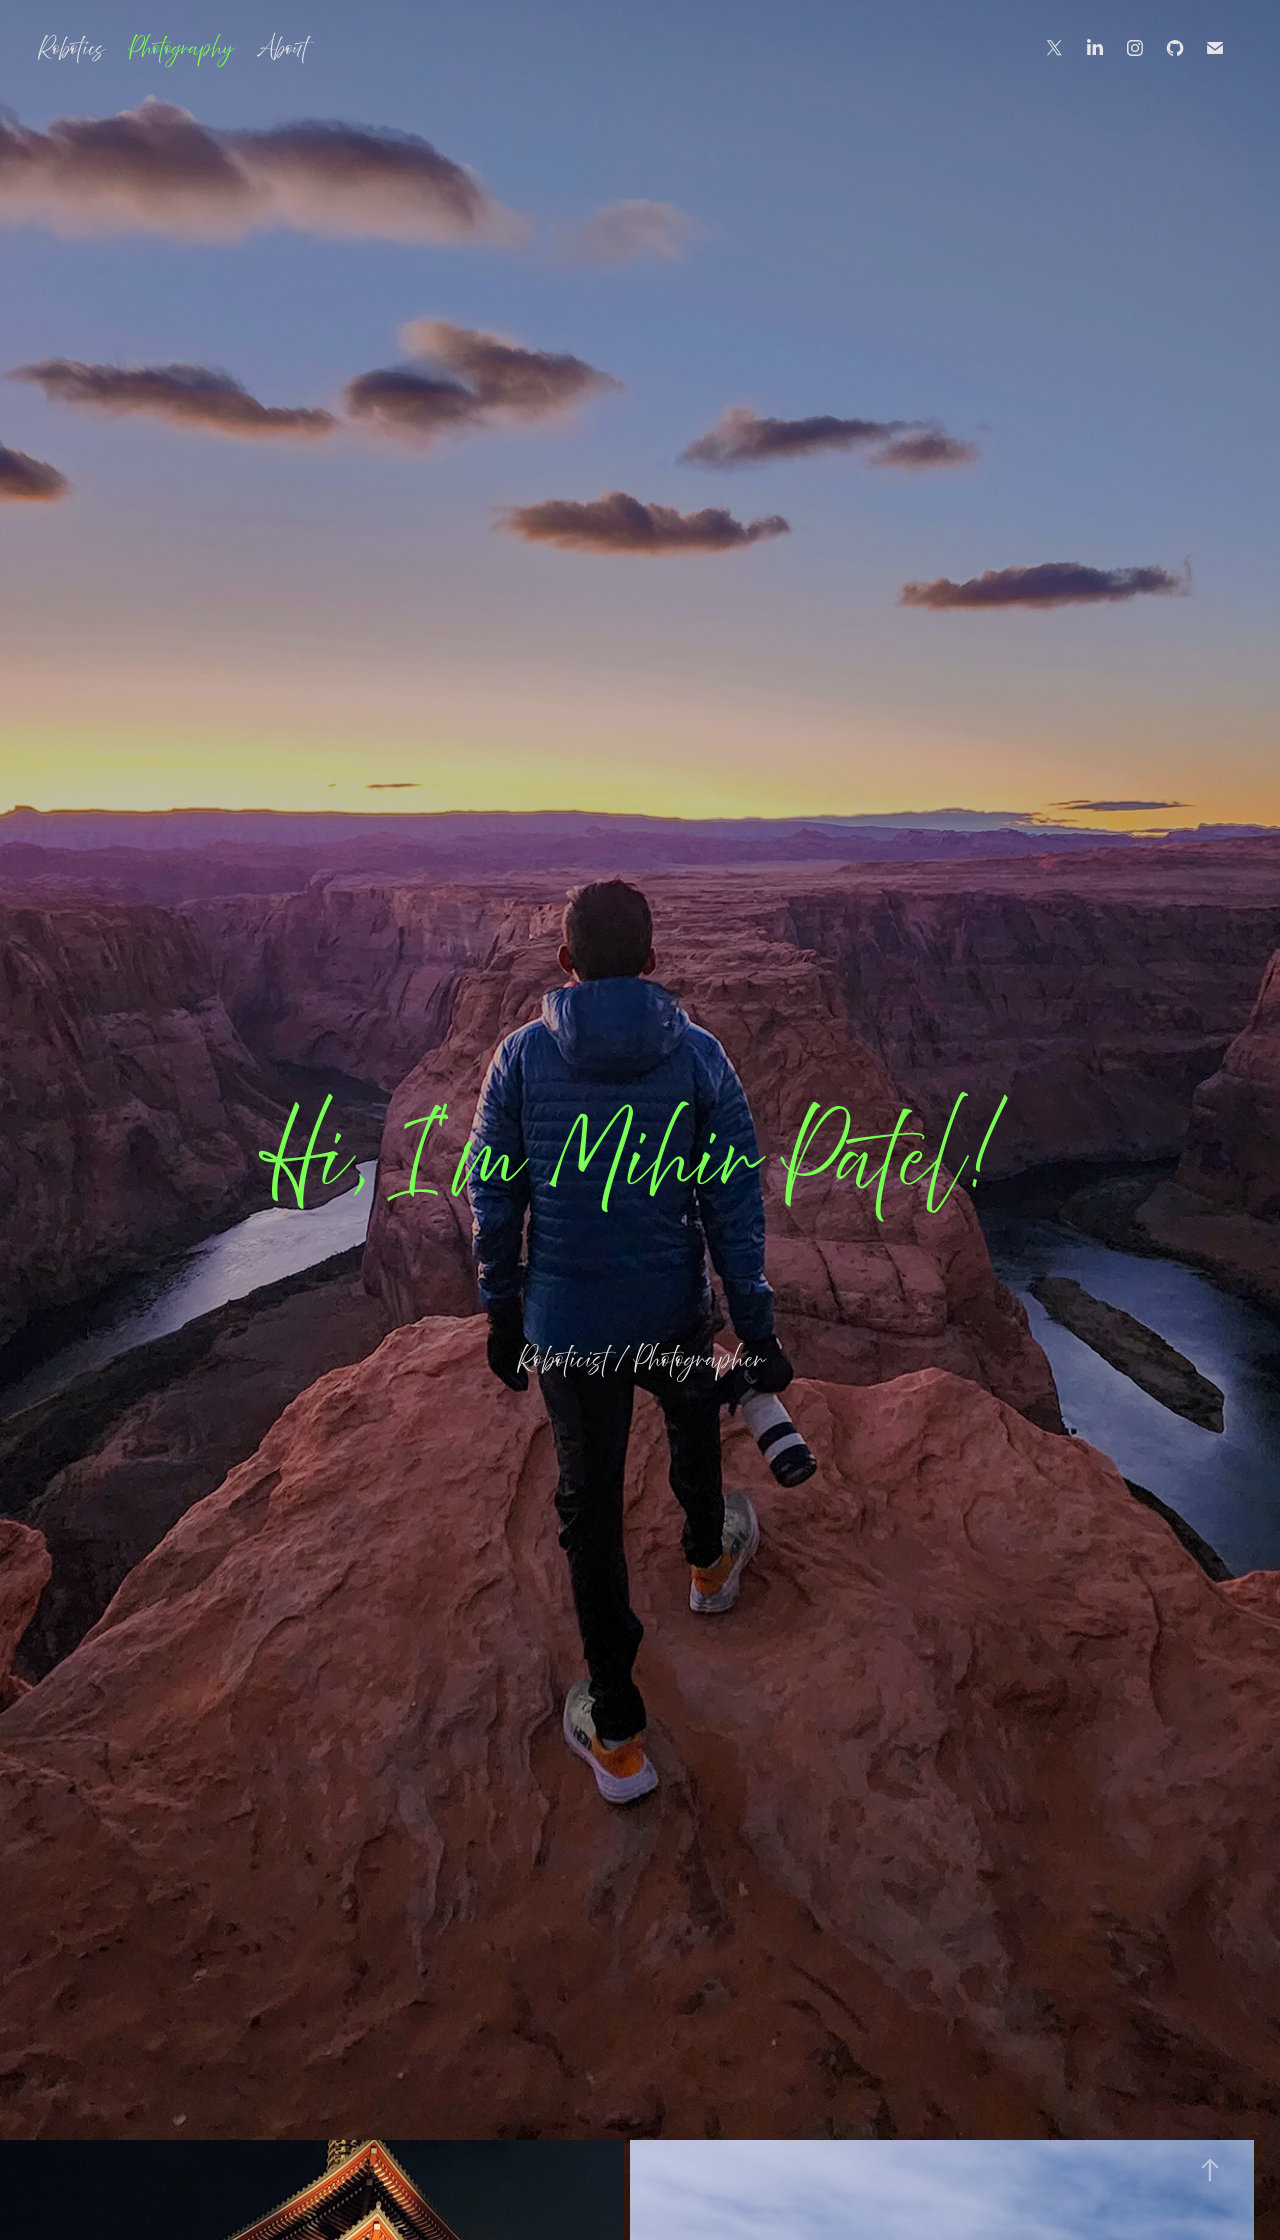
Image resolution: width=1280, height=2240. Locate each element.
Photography (181, 48)
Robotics (71, 48)
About (282, 48)
